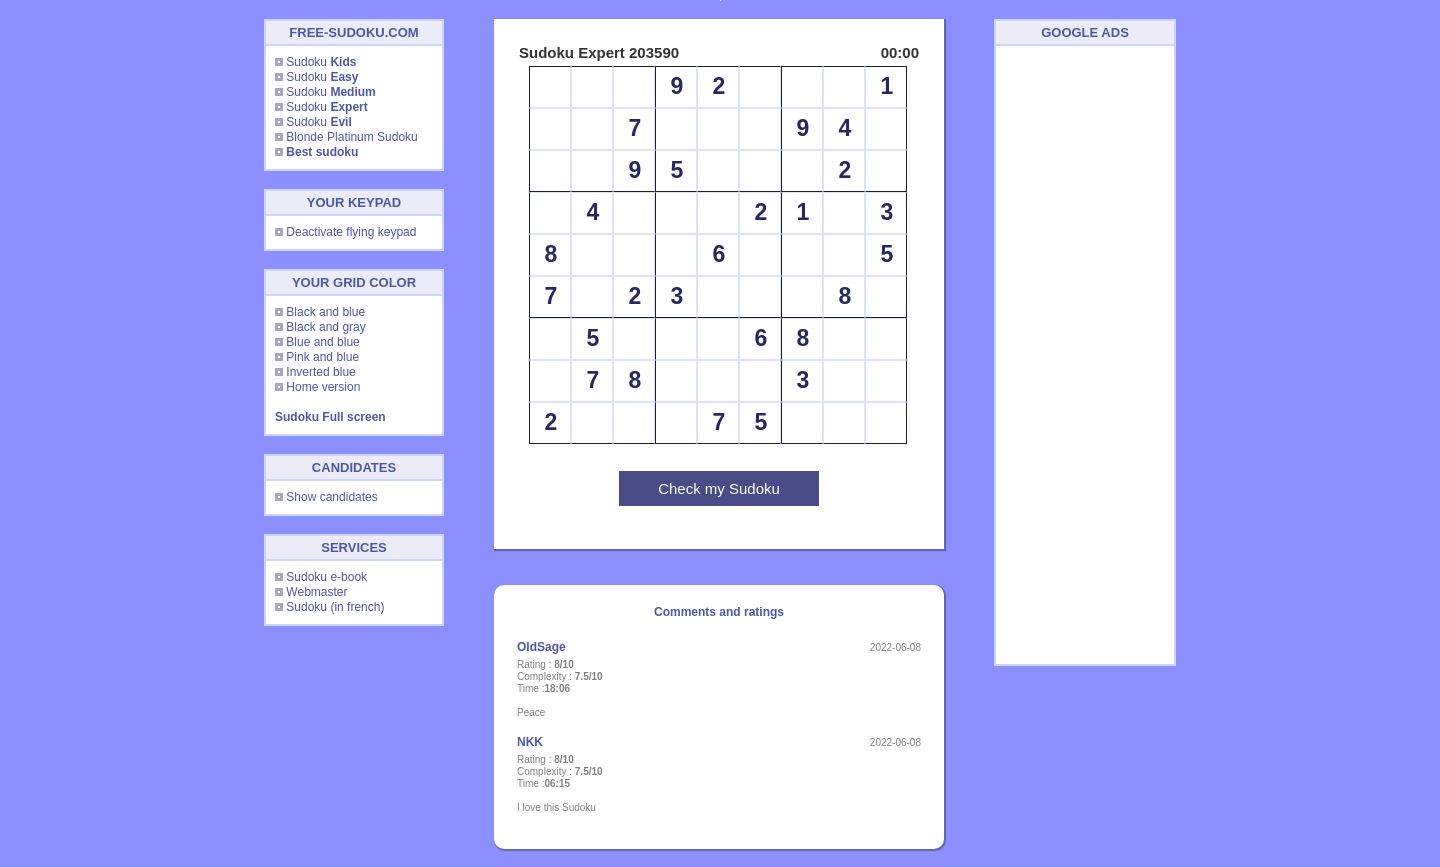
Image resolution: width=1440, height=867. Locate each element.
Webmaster (316, 592)
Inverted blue (320, 372)
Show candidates (331, 497)
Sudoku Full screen (330, 417)
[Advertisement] (1085, 355)
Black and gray (325, 327)
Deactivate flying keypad (351, 232)
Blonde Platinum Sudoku (351, 137)
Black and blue (325, 312)
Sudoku (321, 62)
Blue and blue (322, 342)
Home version (323, 387)
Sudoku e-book (326, 577)
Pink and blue (322, 357)
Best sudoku (322, 152)
